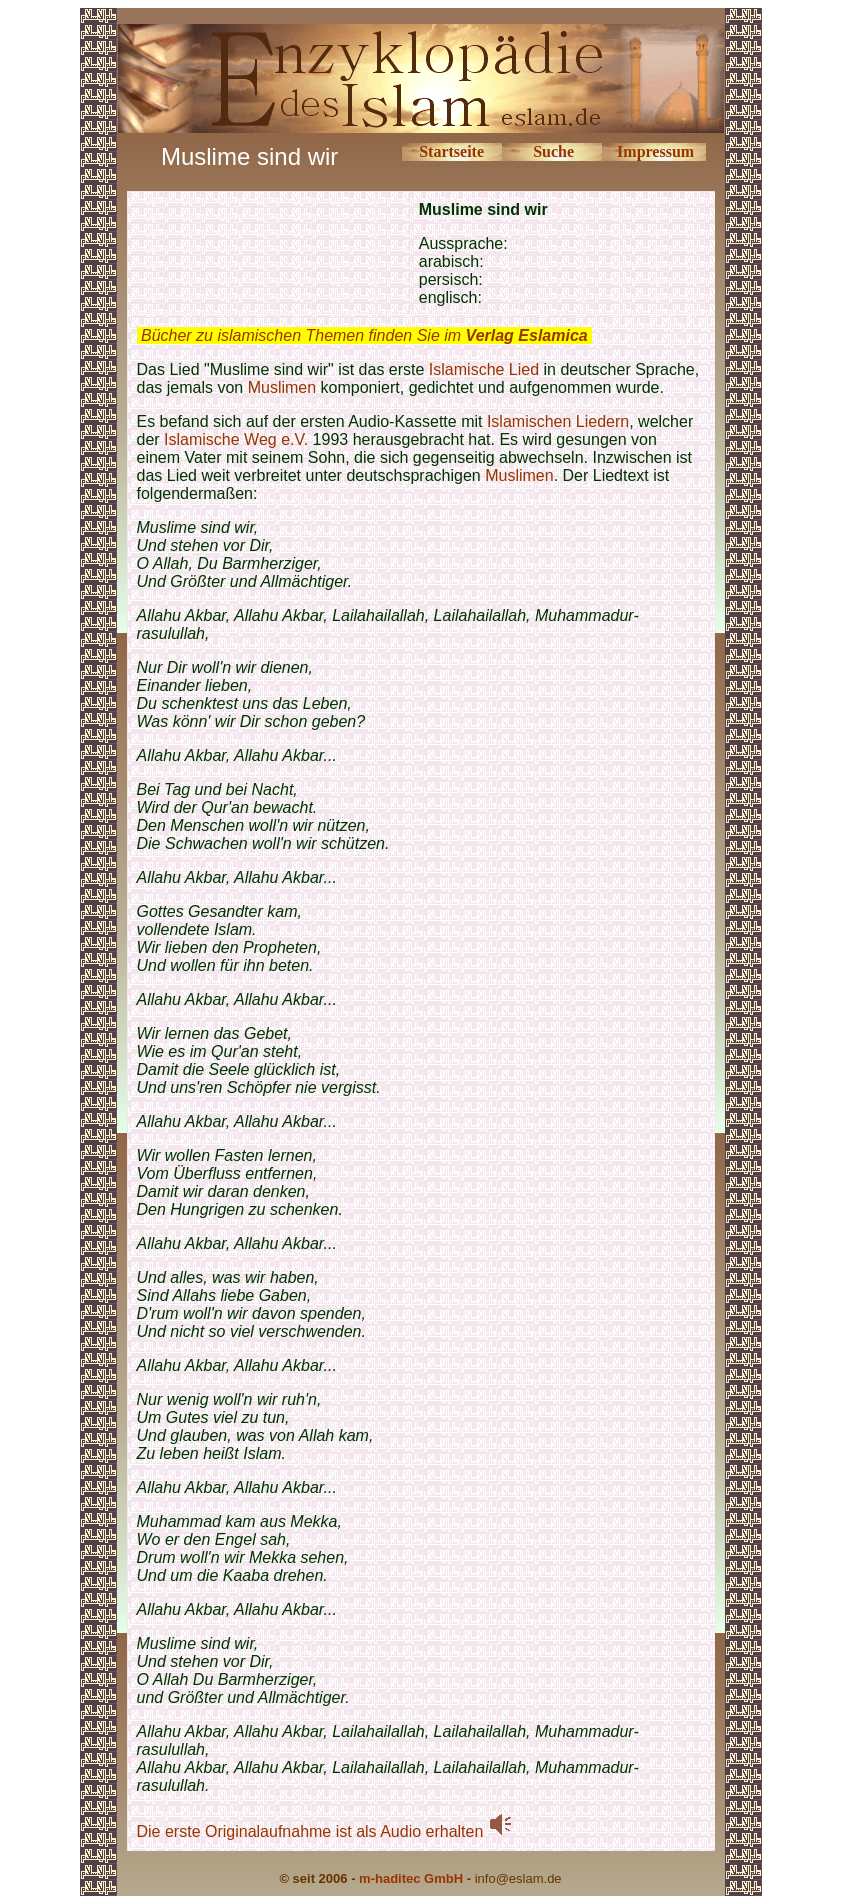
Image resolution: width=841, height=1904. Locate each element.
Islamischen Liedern (558, 421)
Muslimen (282, 387)
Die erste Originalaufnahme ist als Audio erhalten (325, 1831)
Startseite (451, 151)
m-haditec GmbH (411, 1878)
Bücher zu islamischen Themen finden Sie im (364, 335)
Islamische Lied (486, 369)
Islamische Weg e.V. (236, 439)
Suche (553, 151)
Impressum (655, 151)
